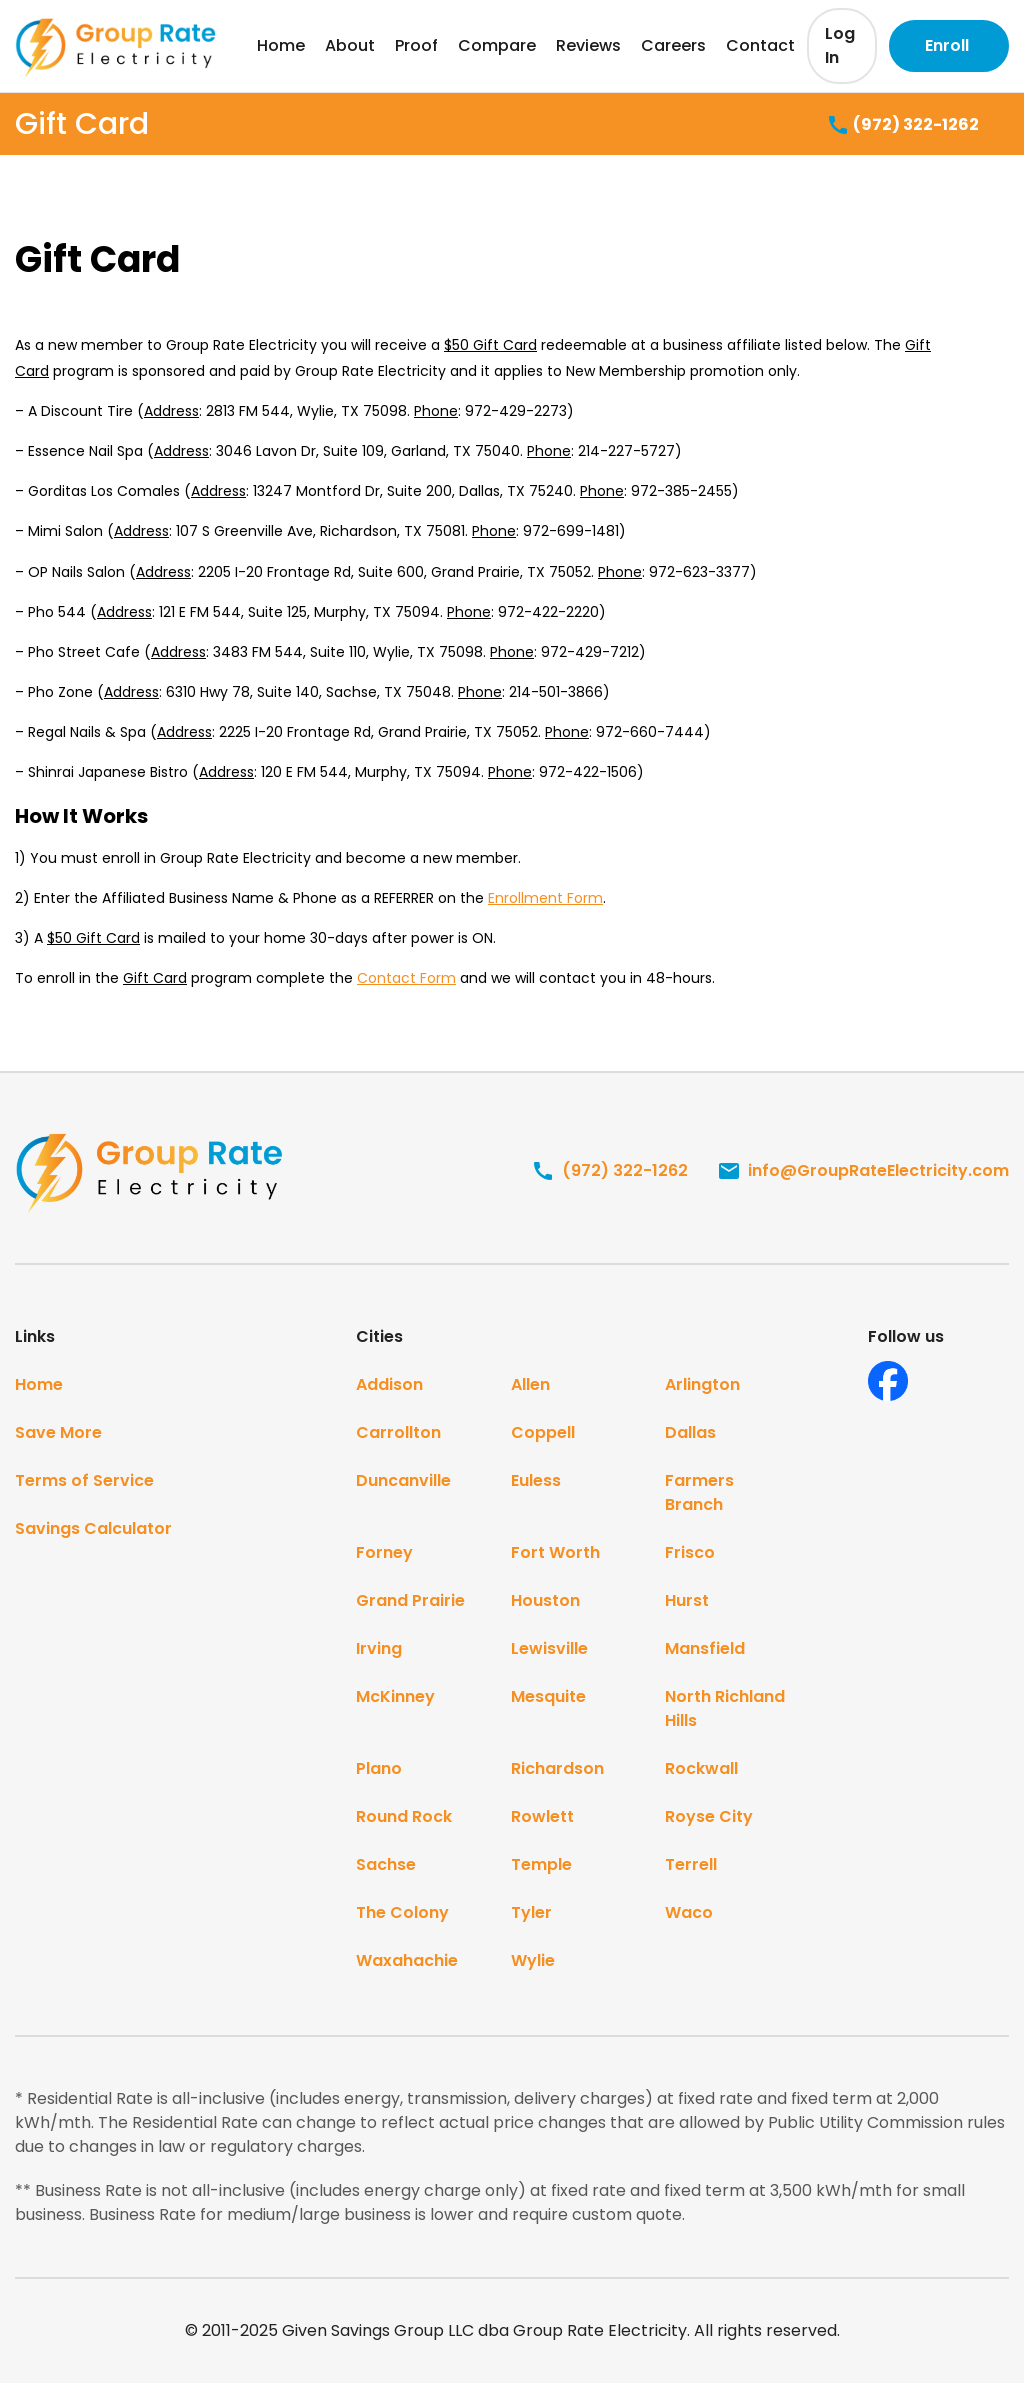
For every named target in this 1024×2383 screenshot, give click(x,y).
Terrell (691, 1864)
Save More (58, 1432)
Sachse (386, 1864)
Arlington (702, 1384)
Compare (497, 45)
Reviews (588, 45)
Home (281, 45)
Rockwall (701, 1768)
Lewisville (549, 1648)
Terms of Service (84, 1480)
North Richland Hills (725, 1708)
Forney (384, 1552)
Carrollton (398, 1432)
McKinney (395, 1696)
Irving (379, 1648)
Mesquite (548, 1696)
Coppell (543, 1432)
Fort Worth (555, 1552)
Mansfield (705, 1648)
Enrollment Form (545, 898)
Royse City (709, 1816)
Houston (545, 1600)
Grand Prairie (410, 1600)
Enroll (947, 45)
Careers (673, 45)
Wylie (533, 1960)
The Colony (402, 1912)
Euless (536, 1480)
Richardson (557, 1768)
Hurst (687, 1600)
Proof (416, 45)
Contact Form (406, 978)
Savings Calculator (93, 1528)
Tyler (531, 1912)
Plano (379, 1768)
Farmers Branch (699, 1492)
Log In (840, 45)
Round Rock (404, 1816)
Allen (530, 1384)
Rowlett (542, 1816)
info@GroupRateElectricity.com (863, 1170)
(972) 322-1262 (902, 125)
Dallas (690, 1432)
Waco (689, 1912)
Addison (389, 1384)
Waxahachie (407, 1960)
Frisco (690, 1552)
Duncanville (403, 1480)
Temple (541, 1864)
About (350, 45)
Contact (760, 45)
